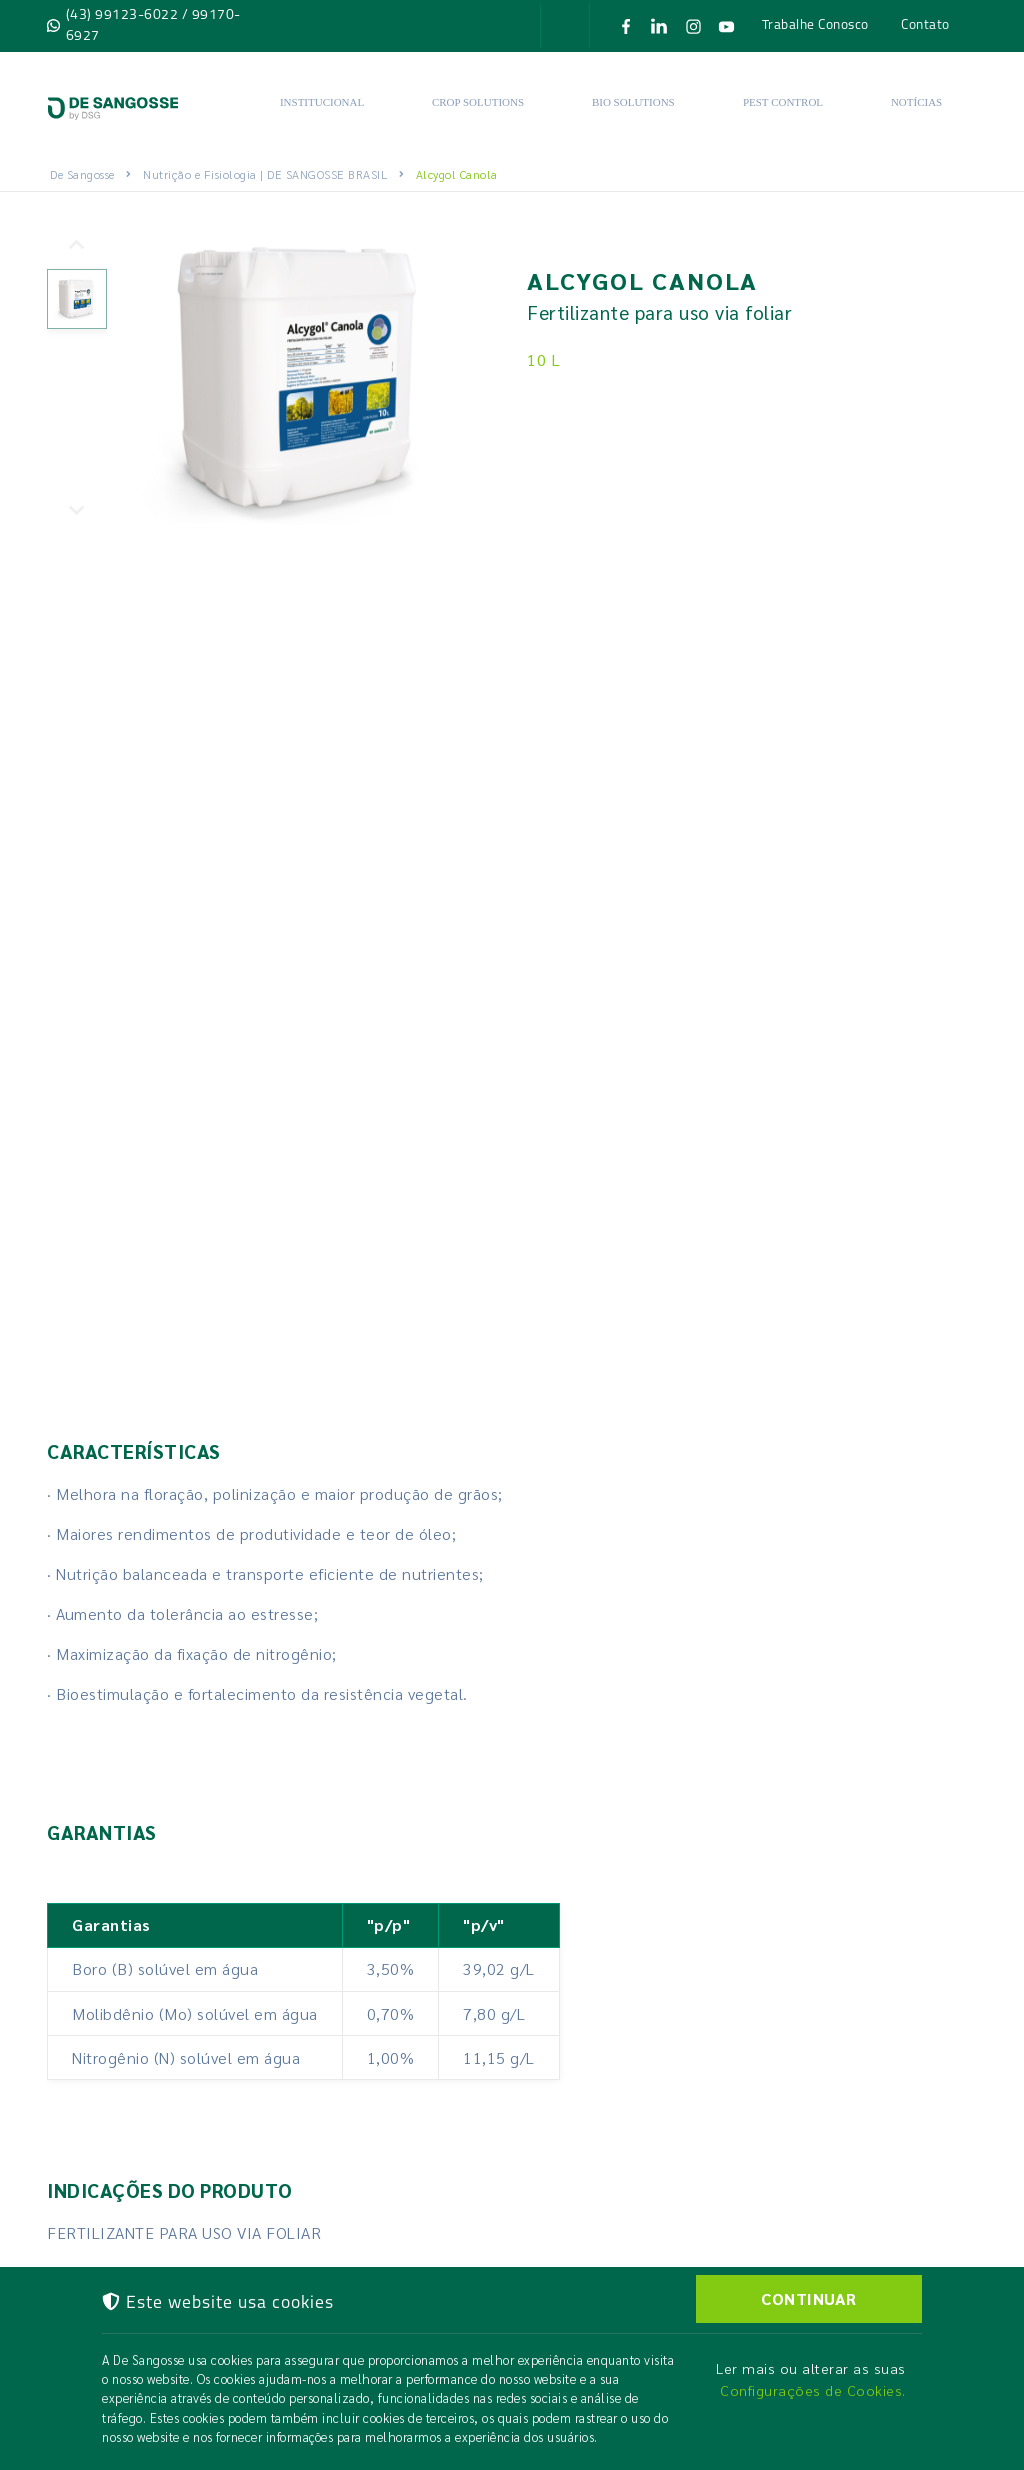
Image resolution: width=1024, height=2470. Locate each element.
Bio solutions (633, 102)
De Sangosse (82, 174)
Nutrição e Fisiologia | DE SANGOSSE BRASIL (265, 174)
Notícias (916, 102)
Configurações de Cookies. (813, 2390)
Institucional (322, 102)
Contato (925, 24)
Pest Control (783, 102)
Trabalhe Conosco (815, 24)
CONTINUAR (809, 2298)
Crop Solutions (478, 102)
